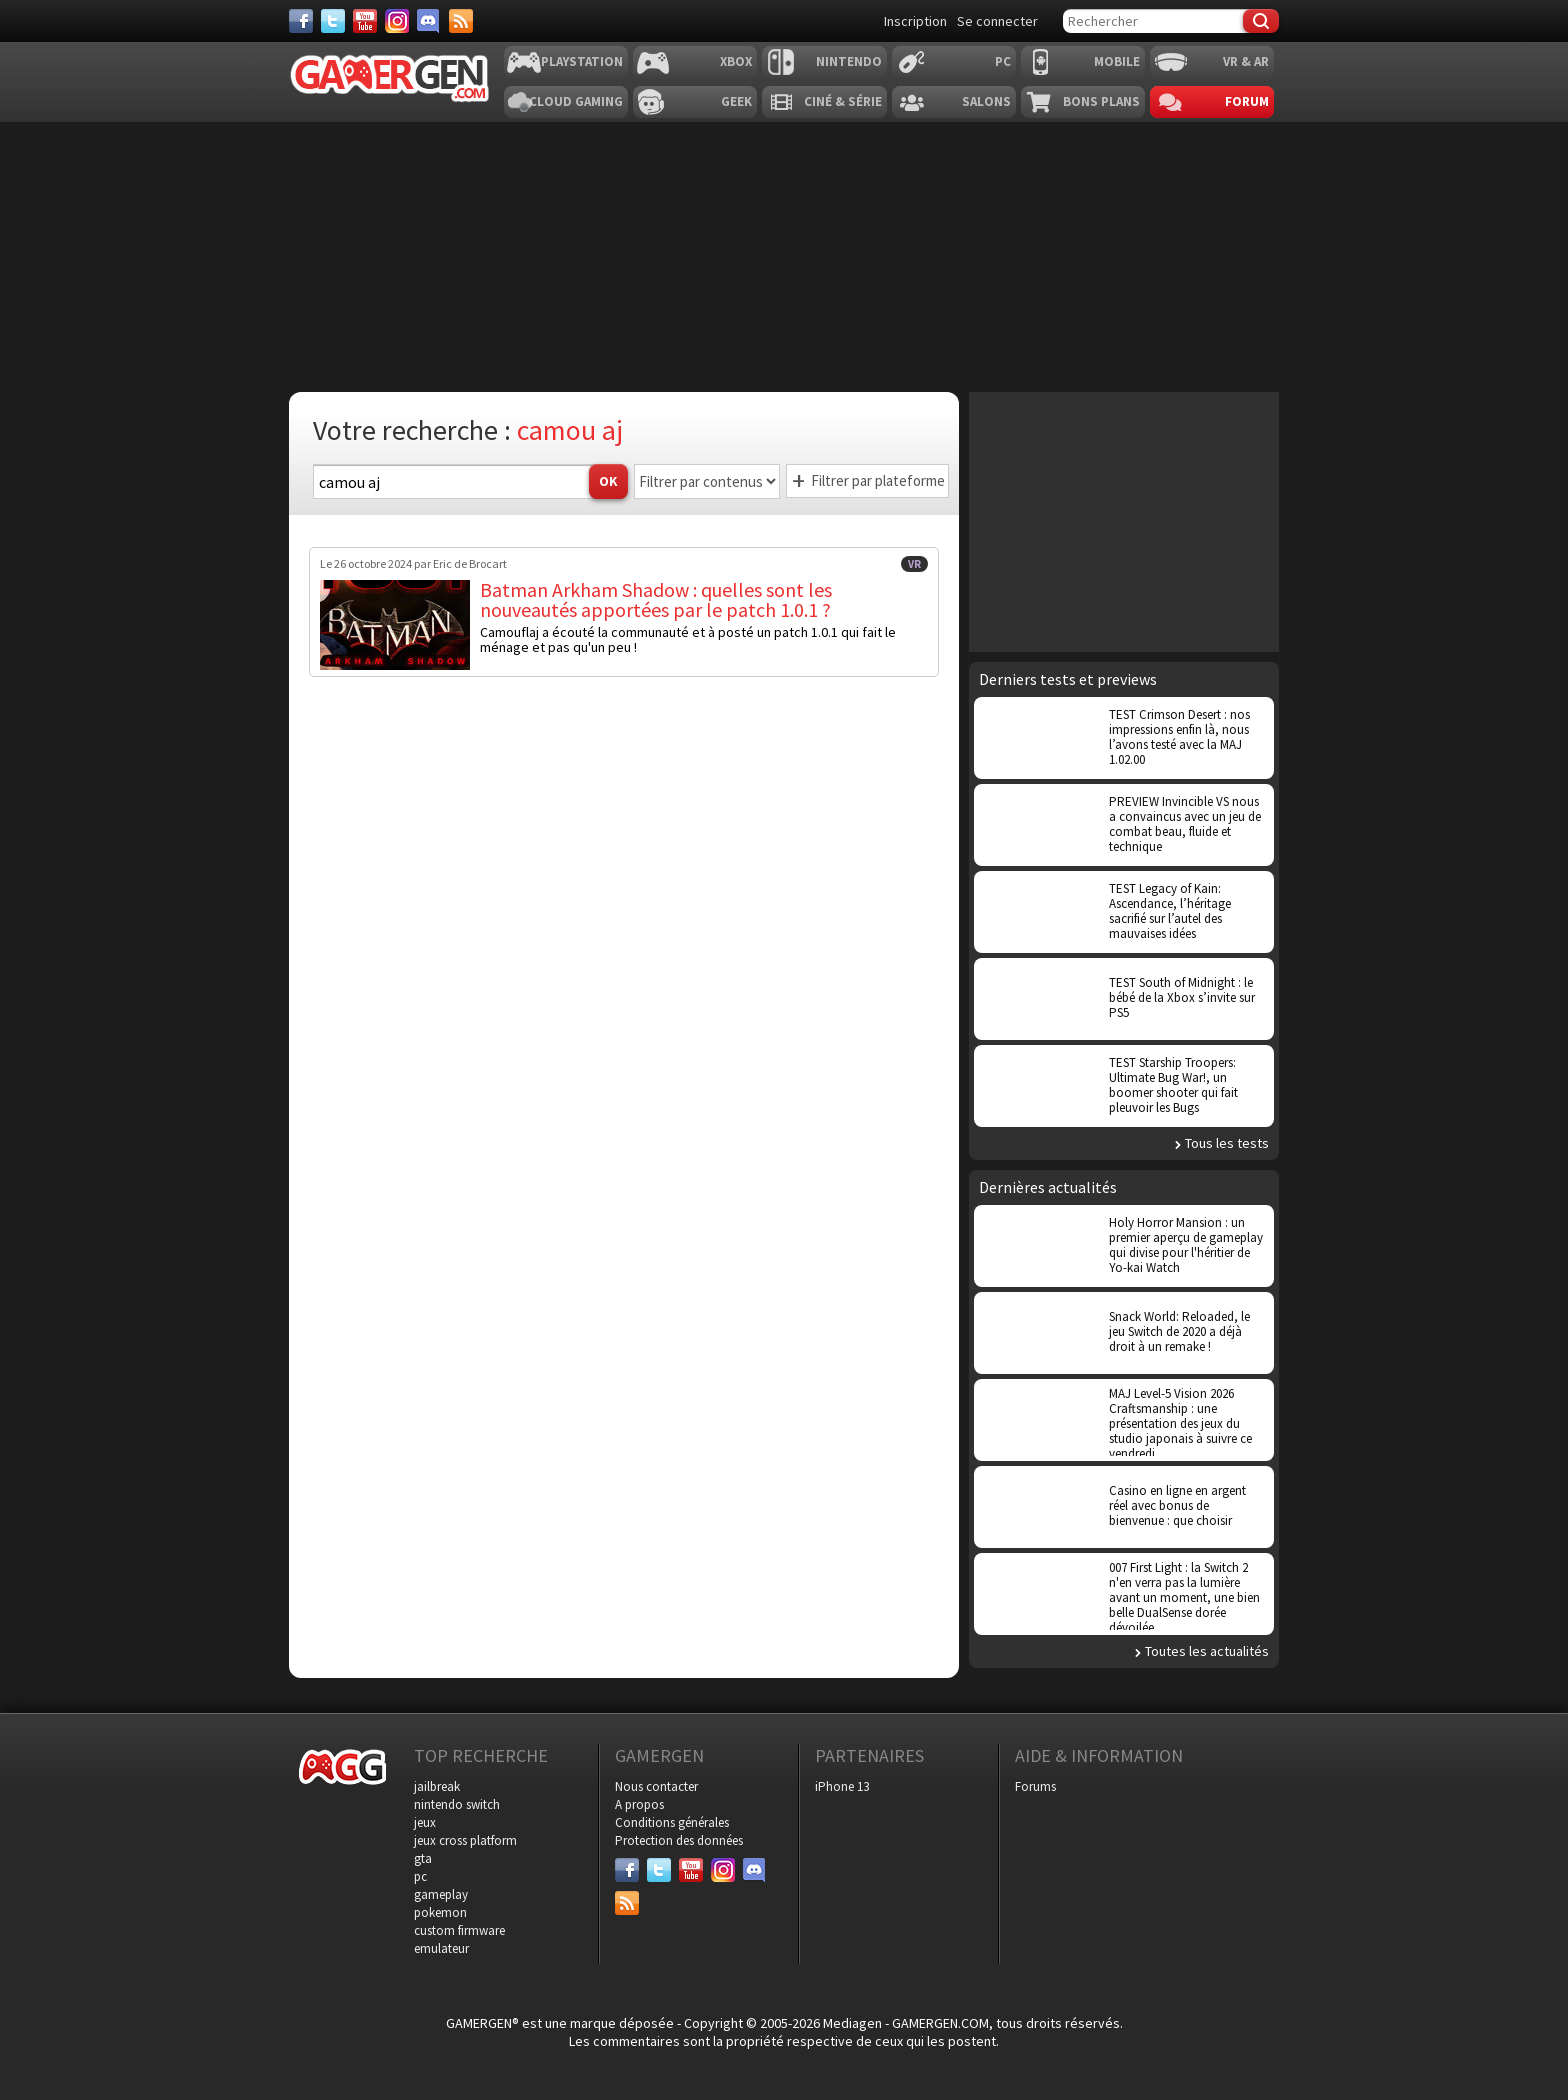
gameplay (441, 1894)
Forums (1035, 1786)
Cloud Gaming (576, 101)
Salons (986, 101)
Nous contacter (656, 1786)
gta (423, 1858)
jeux (425, 1822)
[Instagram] (397, 21)
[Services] (461, 21)
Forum (1247, 101)
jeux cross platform (465, 1840)
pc (420, 1876)
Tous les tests (1227, 1143)
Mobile (1117, 61)
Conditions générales (672, 1822)
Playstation (582, 61)
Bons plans (1101, 101)
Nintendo (849, 61)
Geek (736, 101)
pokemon (440, 1912)
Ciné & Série (843, 101)
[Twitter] (333, 21)
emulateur (441, 1948)
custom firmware (459, 1930)
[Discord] (429, 21)
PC (1003, 61)
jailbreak (437, 1786)
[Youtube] (365, 21)
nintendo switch (457, 1804)
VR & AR (1246, 61)
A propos (639, 1804)
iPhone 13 (842, 1786)
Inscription (915, 21)
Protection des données (679, 1840)
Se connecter (997, 21)
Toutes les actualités (1207, 1651)
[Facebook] (301, 21)
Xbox (736, 61)
